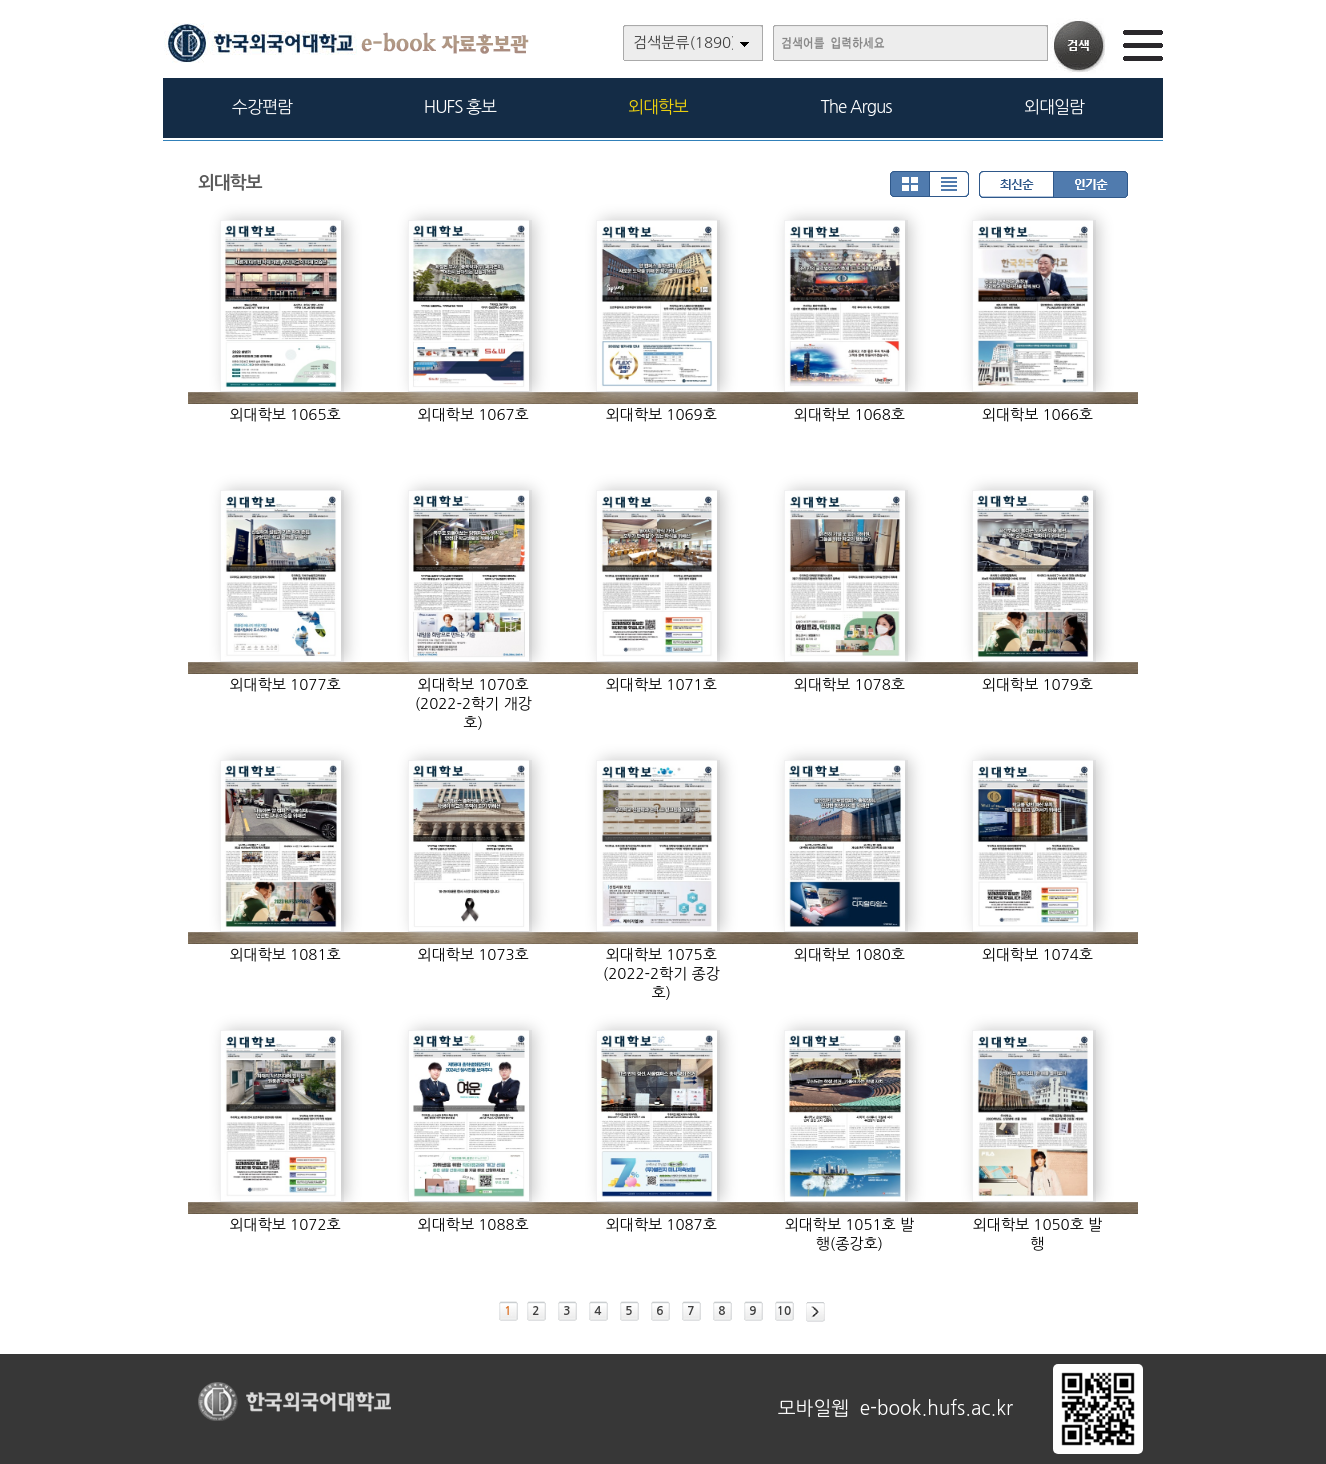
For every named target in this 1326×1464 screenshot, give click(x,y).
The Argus (856, 106)
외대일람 (1054, 106)
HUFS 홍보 (460, 106)
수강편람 (262, 106)
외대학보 (658, 106)
